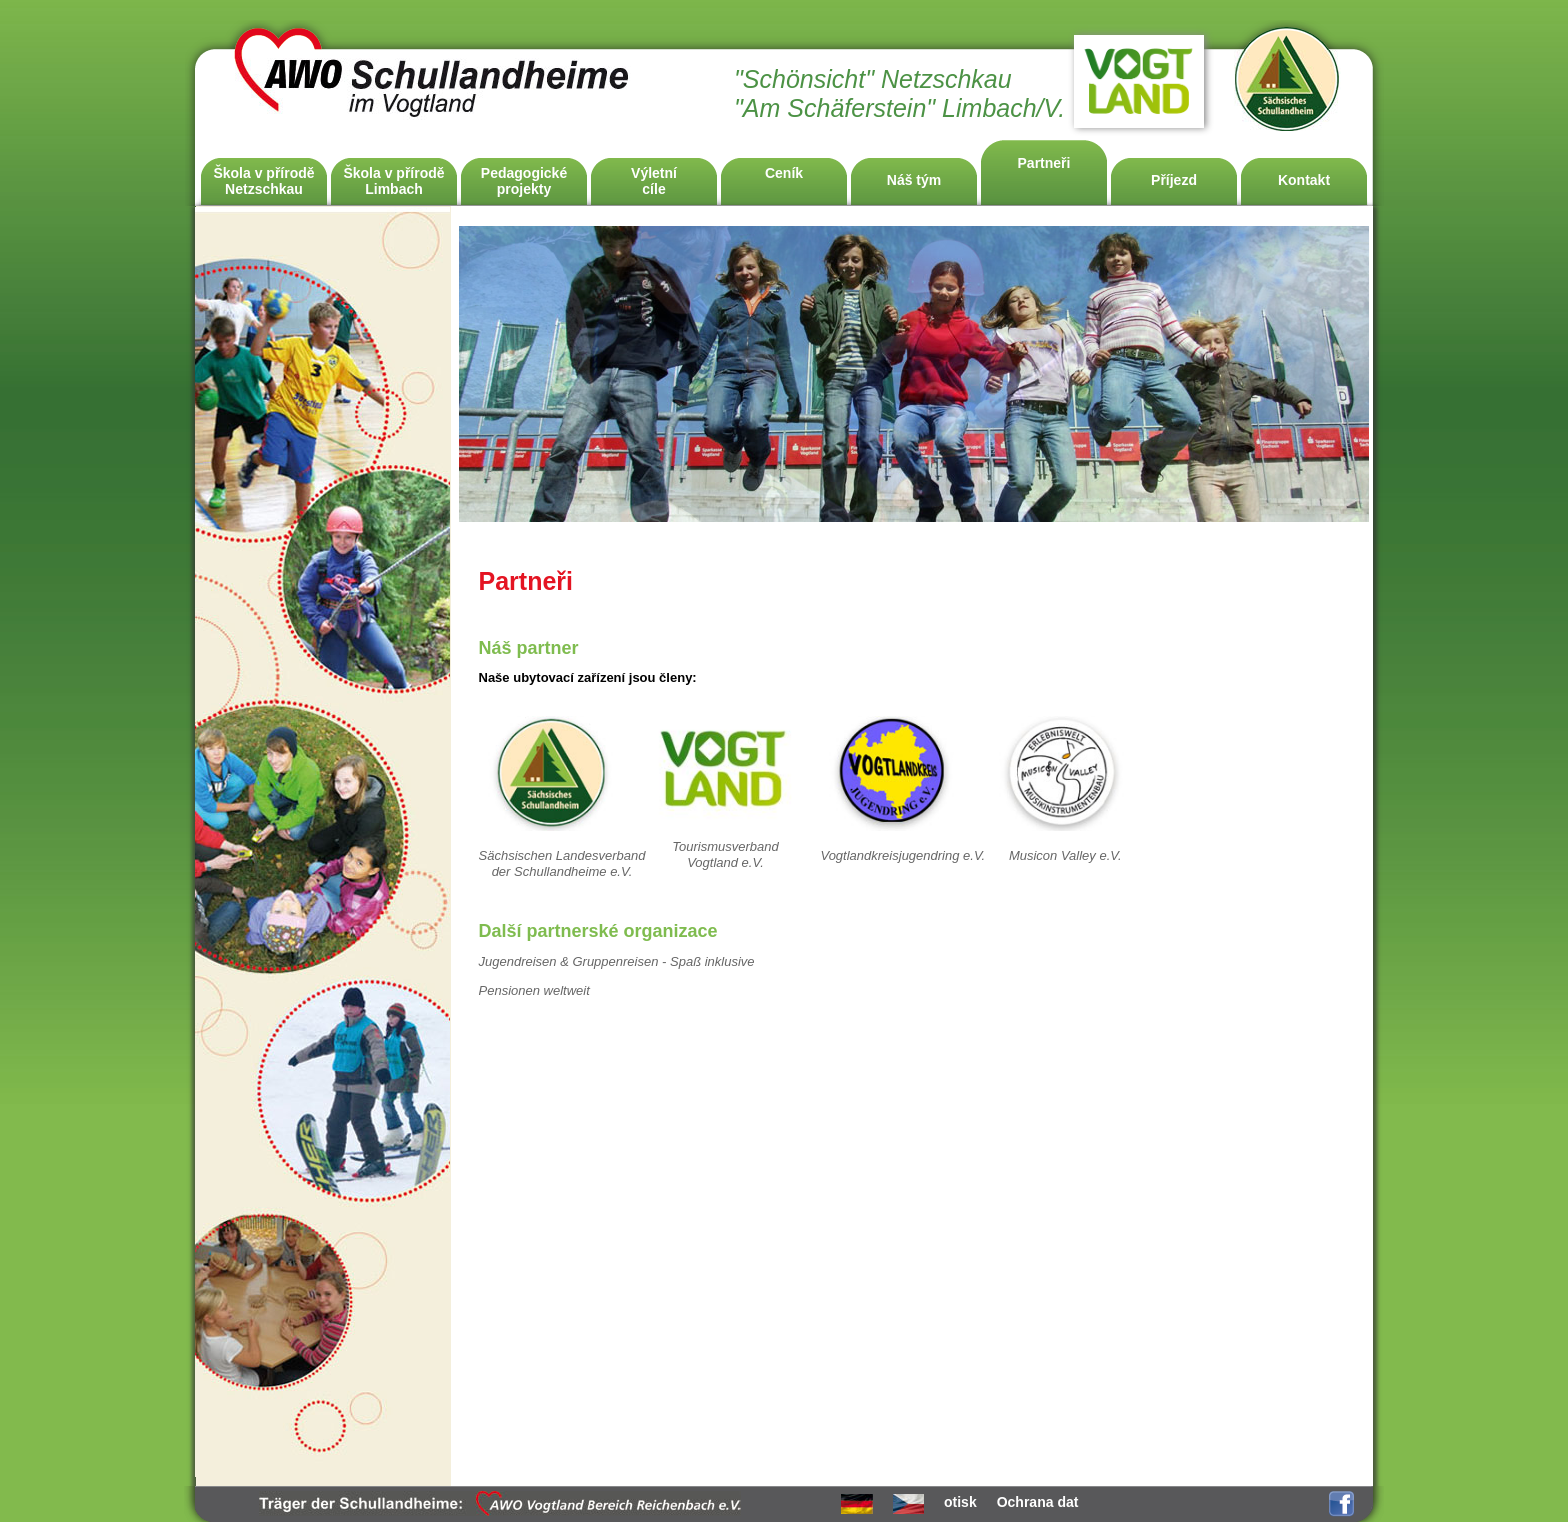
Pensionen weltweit (534, 990)
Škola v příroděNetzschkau (263, 181)
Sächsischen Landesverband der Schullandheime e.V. (562, 863)
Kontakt (1304, 180)
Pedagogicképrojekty (524, 181)
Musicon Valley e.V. (1065, 855)
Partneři (1044, 163)
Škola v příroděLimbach (393, 181)
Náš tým (914, 180)
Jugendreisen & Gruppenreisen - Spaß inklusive (617, 961)
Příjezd (1174, 180)
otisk (960, 1502)
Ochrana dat (1038, 1502)
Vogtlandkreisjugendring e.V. (902, 855)
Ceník (784, 173)
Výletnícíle (654, 181)
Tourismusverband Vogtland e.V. (725, 854)
